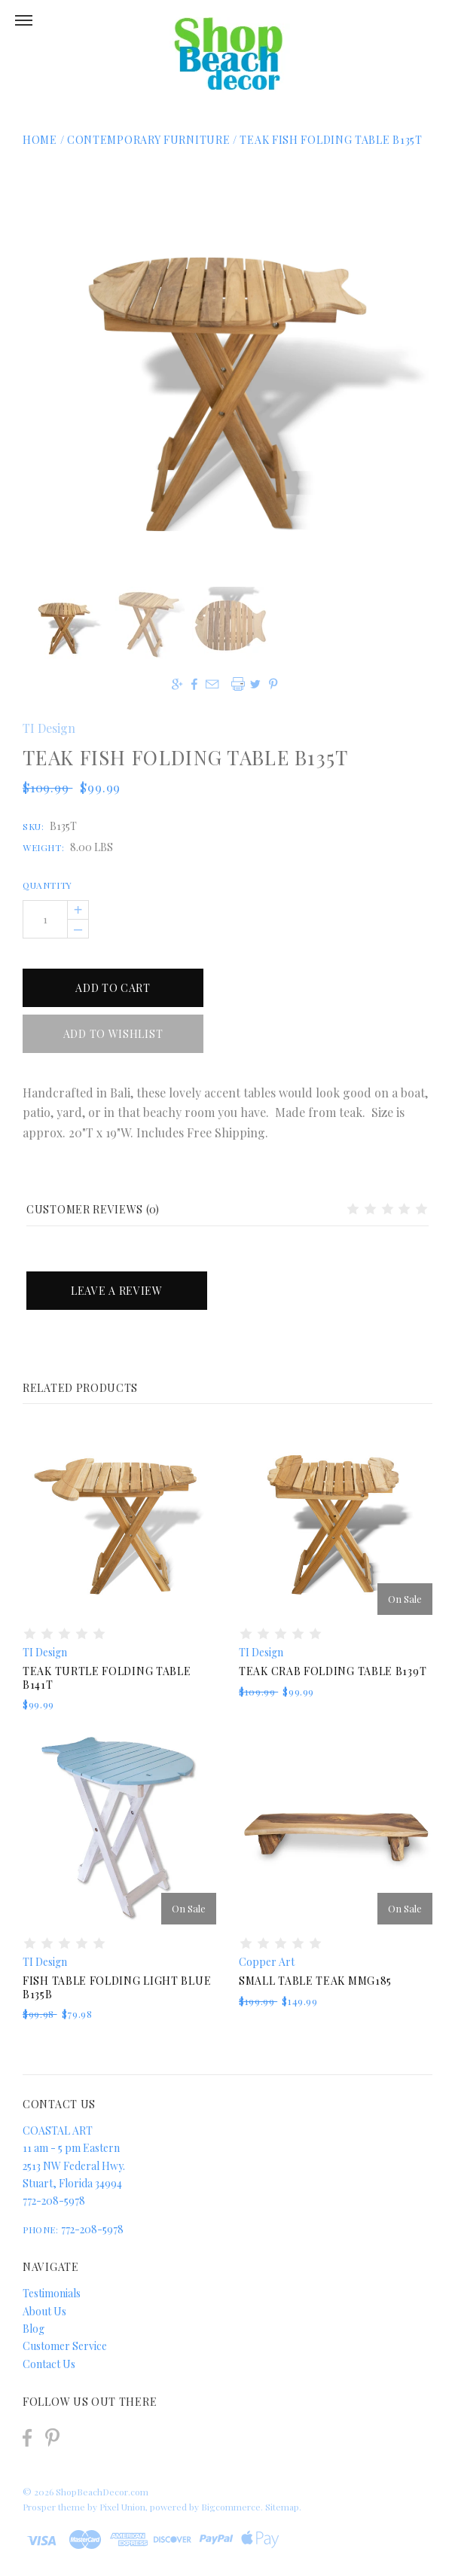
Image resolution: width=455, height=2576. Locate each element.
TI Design (49, 728)
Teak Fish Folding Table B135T (331, 140)
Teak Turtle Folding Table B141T (107, 1678)
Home (40, 140)
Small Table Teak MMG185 (315, 1980)
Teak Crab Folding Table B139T (332, 1671)
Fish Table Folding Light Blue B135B (117, 1987)
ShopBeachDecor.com (102, 2492)
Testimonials (52, 2293)
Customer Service (65, 2346)
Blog (33, 2328)
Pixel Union (122, 2507)
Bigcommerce (231, 2507)
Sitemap (282, 2507)
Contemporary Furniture (150, 140)
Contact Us (49, 2364)
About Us (44, 2311)
